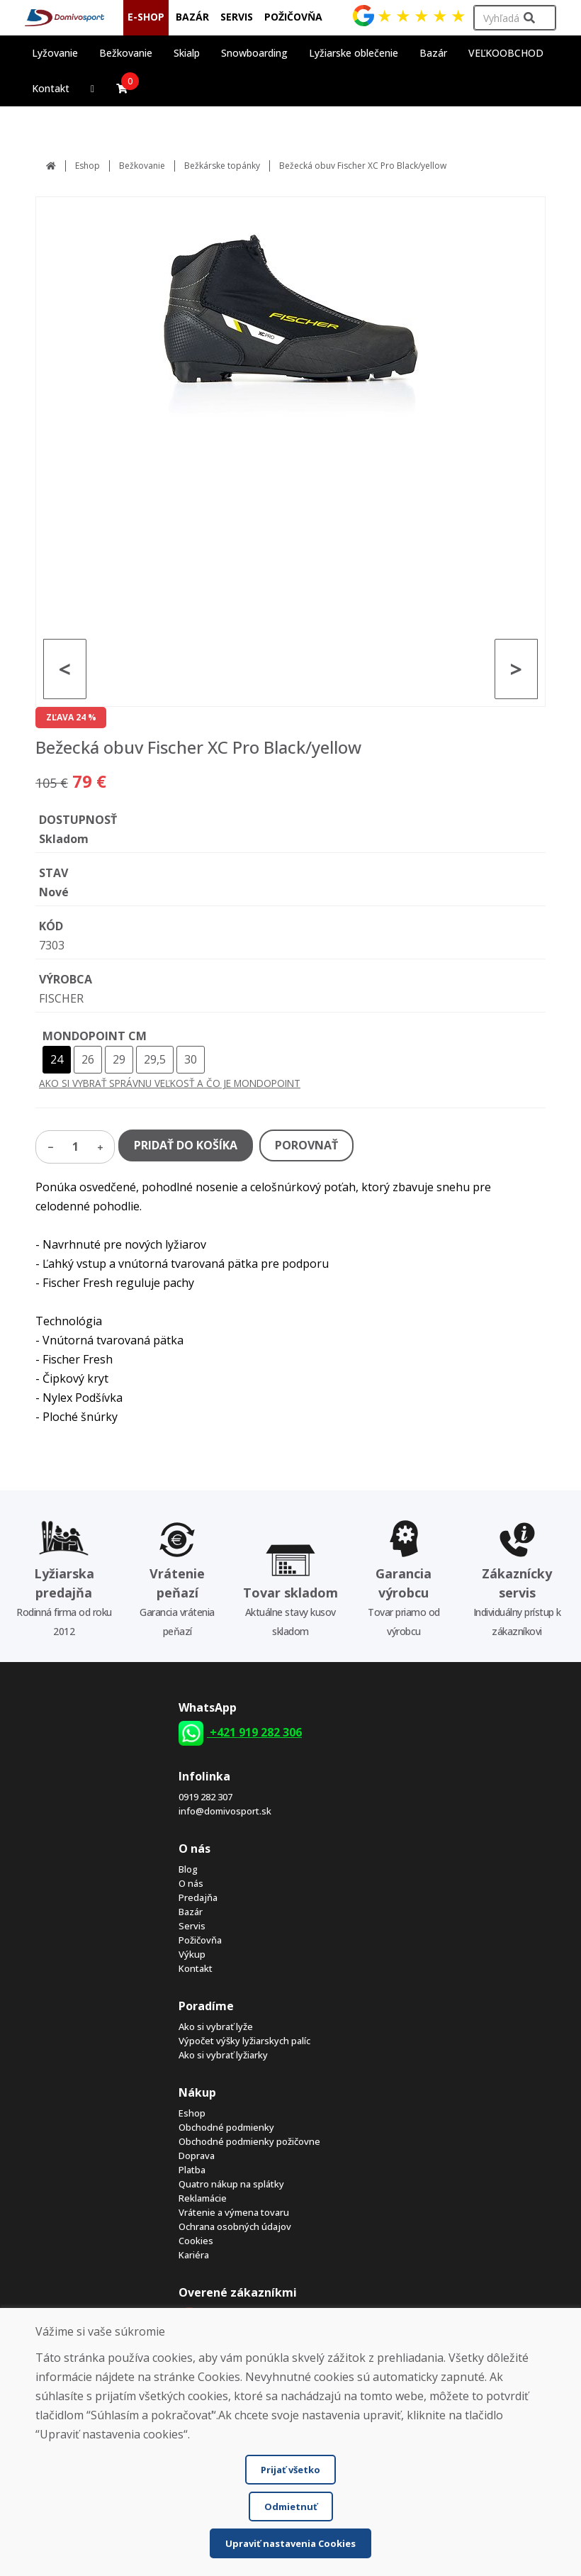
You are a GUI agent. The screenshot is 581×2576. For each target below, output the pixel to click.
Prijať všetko (290, 2469)
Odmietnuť (290, 2506)
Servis (192, 1925)
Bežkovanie (142, 166)
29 (119, 1059)
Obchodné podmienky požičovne (249, 2141)
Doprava (197, 2155)
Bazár (191, 1911)
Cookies (196, 2240)
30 (190, 1059)
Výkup (192, 1954)
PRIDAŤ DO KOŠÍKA (185, 1145)
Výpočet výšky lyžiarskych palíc (244, 2040)
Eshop (87, 166)
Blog (188, 1869)
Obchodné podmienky (226, 2127)
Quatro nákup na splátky (231, 2184)
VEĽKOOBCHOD (505, 53)
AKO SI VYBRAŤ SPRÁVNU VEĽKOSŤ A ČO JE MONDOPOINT (169, 1083)
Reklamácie (203, 2198)
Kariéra (194, 2254)
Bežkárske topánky (222, 166)
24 (56, 1059)
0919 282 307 (205, 1796)
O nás (191, 1883)
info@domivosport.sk (225, 1811)
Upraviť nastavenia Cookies (290, 2543)
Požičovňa (200, 1940)
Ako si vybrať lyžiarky (223, 2054)
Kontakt (50, 88)
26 (87, 1059)
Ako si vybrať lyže (216, 2026)
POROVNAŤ (306, 1145)
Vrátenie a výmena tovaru (234, 2212)
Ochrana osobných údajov (235, 2226)
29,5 (155, 1059)
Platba (192, 2169)
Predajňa (198, 1897)
